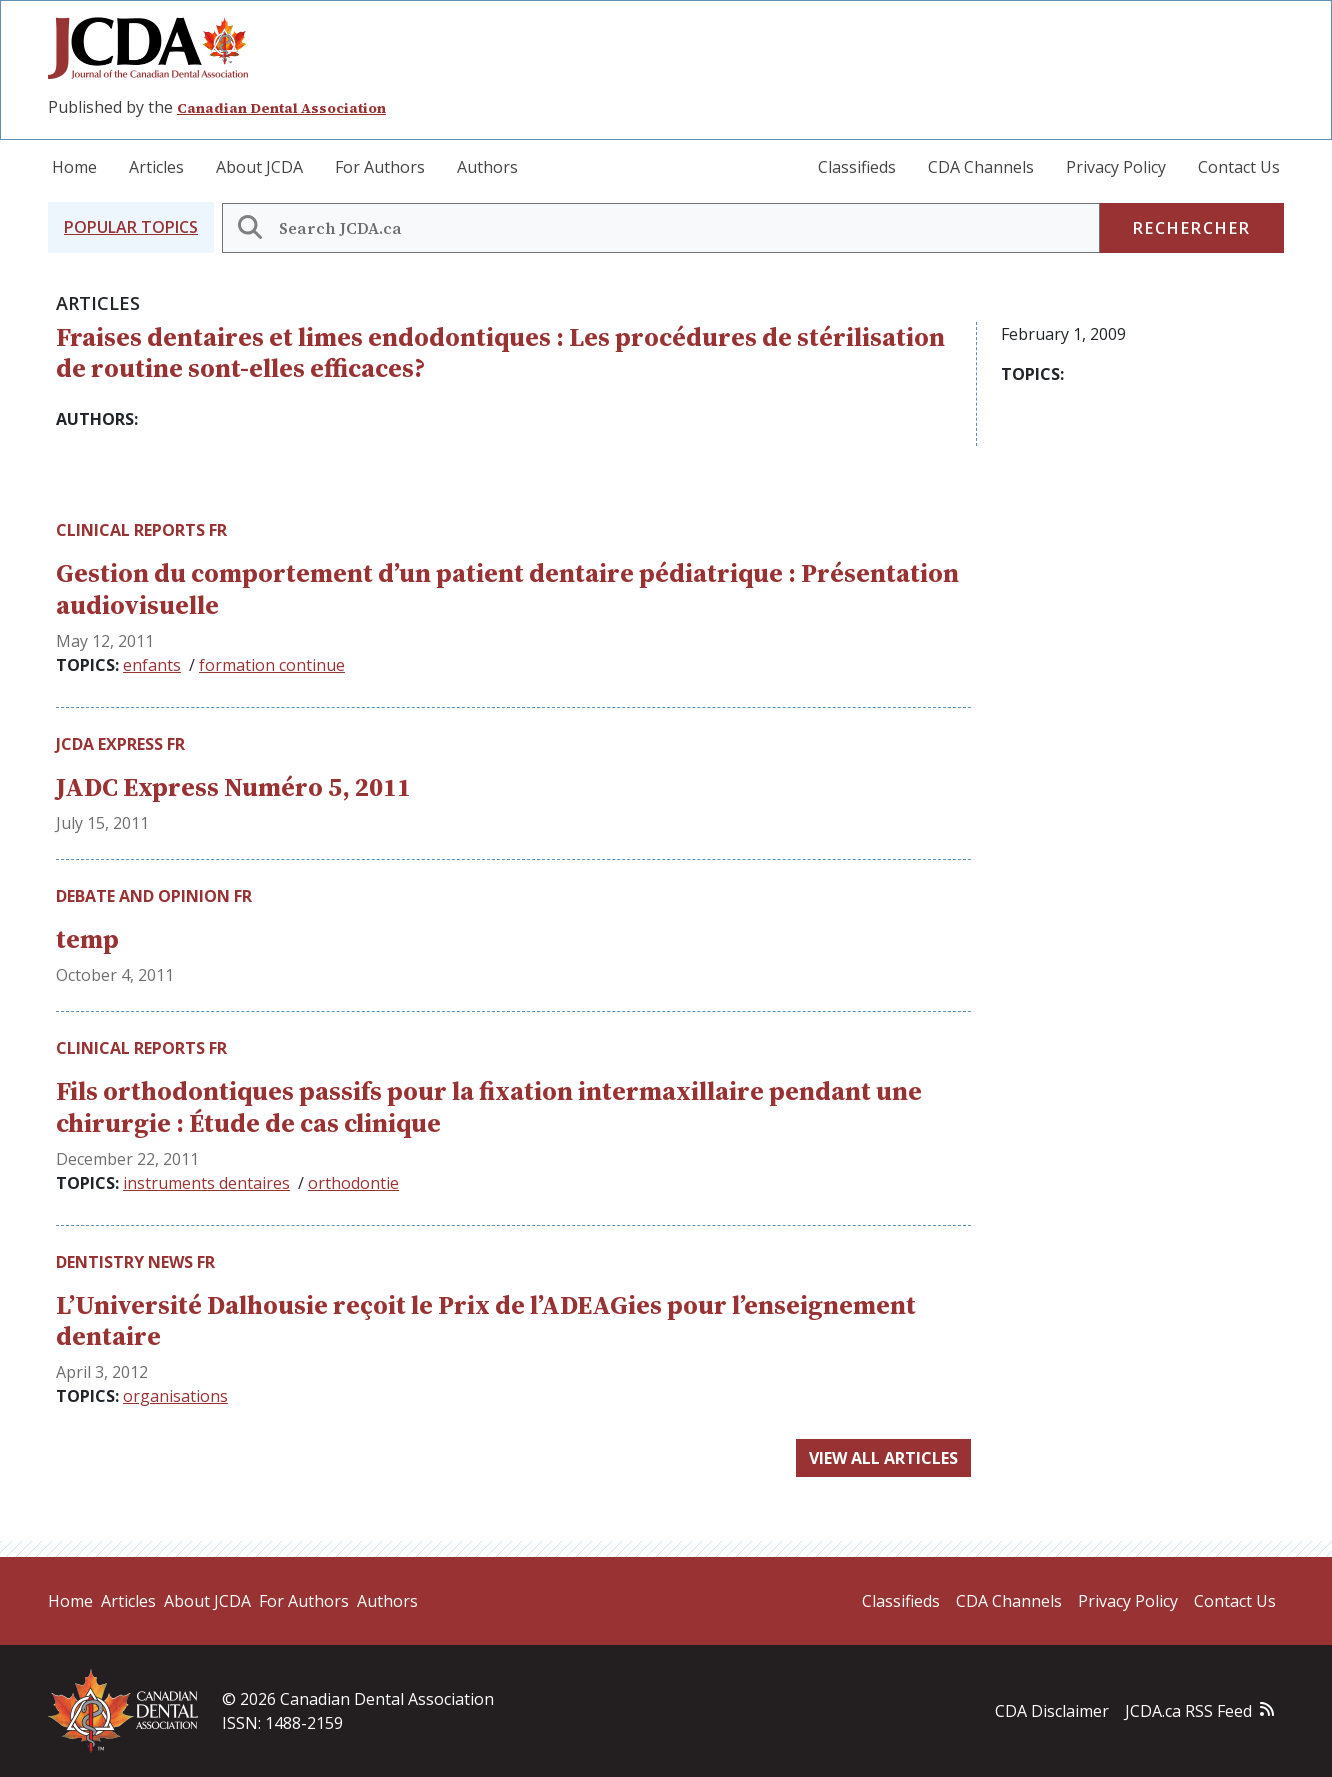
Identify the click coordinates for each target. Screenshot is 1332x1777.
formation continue (272, 665)
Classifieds (857, 167)
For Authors (380, 167)
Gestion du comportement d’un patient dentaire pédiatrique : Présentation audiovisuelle (507, 588)
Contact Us (1239, 167)
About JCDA (259, 167)
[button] (131, 227)
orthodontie (353, 1183)
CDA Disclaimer (1052, 1711)
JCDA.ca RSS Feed (1188, 1711)
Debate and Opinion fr (154, 896)
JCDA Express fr (120, 744)
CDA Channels (981, 167)
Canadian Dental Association (281, 108)
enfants (152, 665)
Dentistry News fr (135, 1262)
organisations (175, 1396)
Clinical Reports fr (141, 530)
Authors (487, 167)
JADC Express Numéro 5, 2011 (233, 787)
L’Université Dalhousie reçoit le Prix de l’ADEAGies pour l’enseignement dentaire (486, 1320)
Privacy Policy (1116, 167)
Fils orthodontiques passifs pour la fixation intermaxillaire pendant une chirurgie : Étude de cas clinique (489, 1106)
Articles (156, 167)
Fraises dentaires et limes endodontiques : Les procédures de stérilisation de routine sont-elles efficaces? (500, 352)
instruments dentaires (206, 1183)
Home (74, 167)
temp (87, 939)
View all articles (883, 1458)
